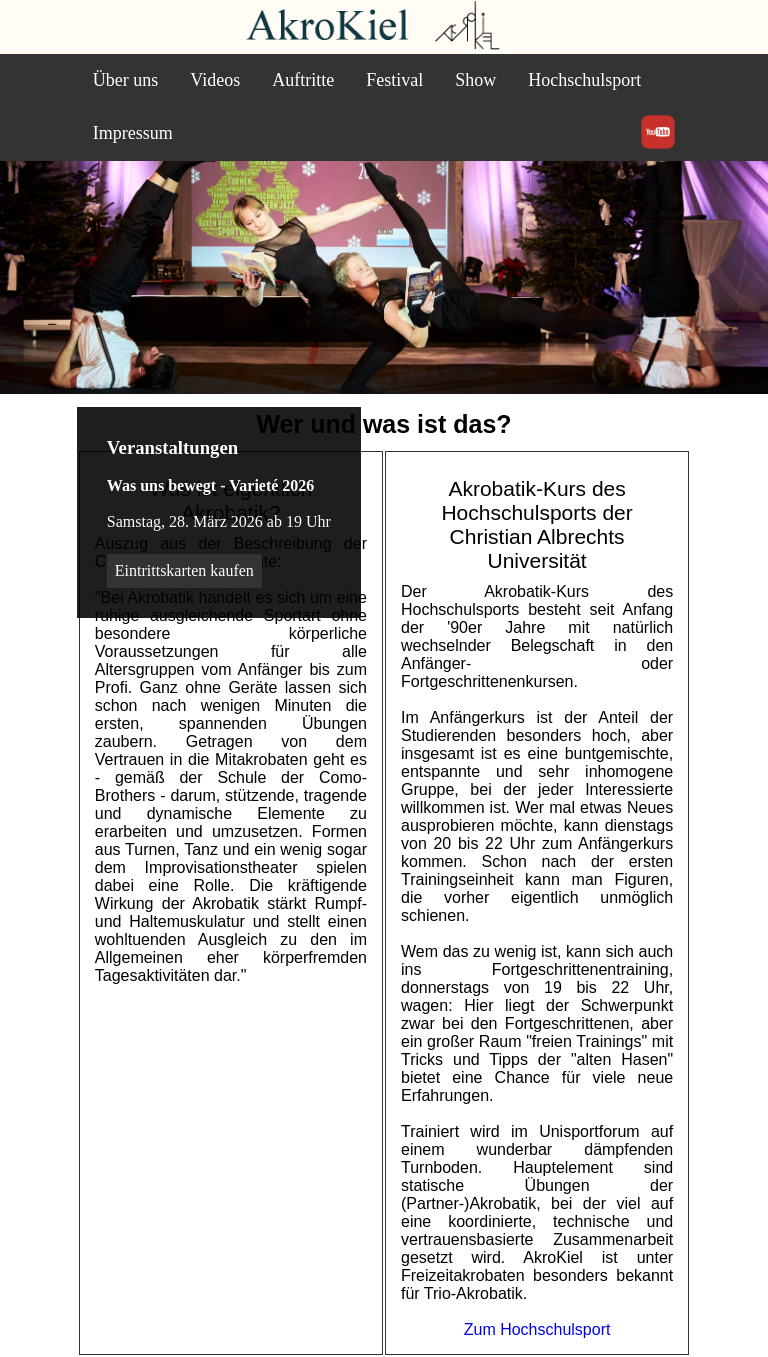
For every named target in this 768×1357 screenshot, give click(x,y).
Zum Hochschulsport (537, 1329)
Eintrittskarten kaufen (184, 570)
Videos (215, 80)
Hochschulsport (584, 80)
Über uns (126, 80)
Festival (394, 80)
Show (475, 80)
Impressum (133, 133)
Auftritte (303, 80)
